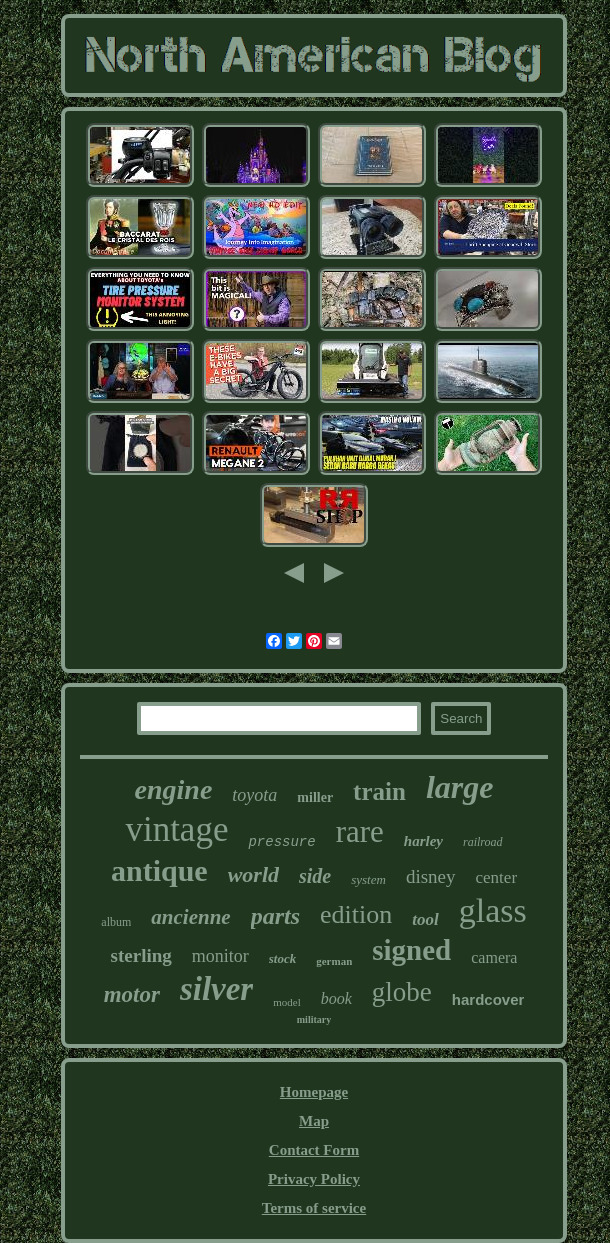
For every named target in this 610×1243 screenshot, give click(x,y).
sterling (141, 955)
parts (275, 916)
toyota (254, 795)
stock (282, 958)
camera (494, 957)
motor (132, 994)
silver (216, 989)
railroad (483, 842)
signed (411, 950)
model (287, 1002)
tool (425, 919)
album (116, 922)
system (368, 879)
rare (360, 831)
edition (356, 914)
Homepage (314, 1092)
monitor (220, 956)
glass (493, 910)
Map (314, 1121)
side (315, 876)
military (314, 1019)
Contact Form (314, 1150)
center (497, 877)
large (460, 787)
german (334, 961)
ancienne (190, 917)
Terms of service (314, 1208)
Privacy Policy (314, 1179)
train (379, 791)
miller (315, 797)
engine (174, 789)
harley (423, 841)
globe (402, 992)
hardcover (488, 999)
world (253, 874)
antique (159, 870)
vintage (176, 829)
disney (431, 876)
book (336, 998)
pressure (281, 842)
